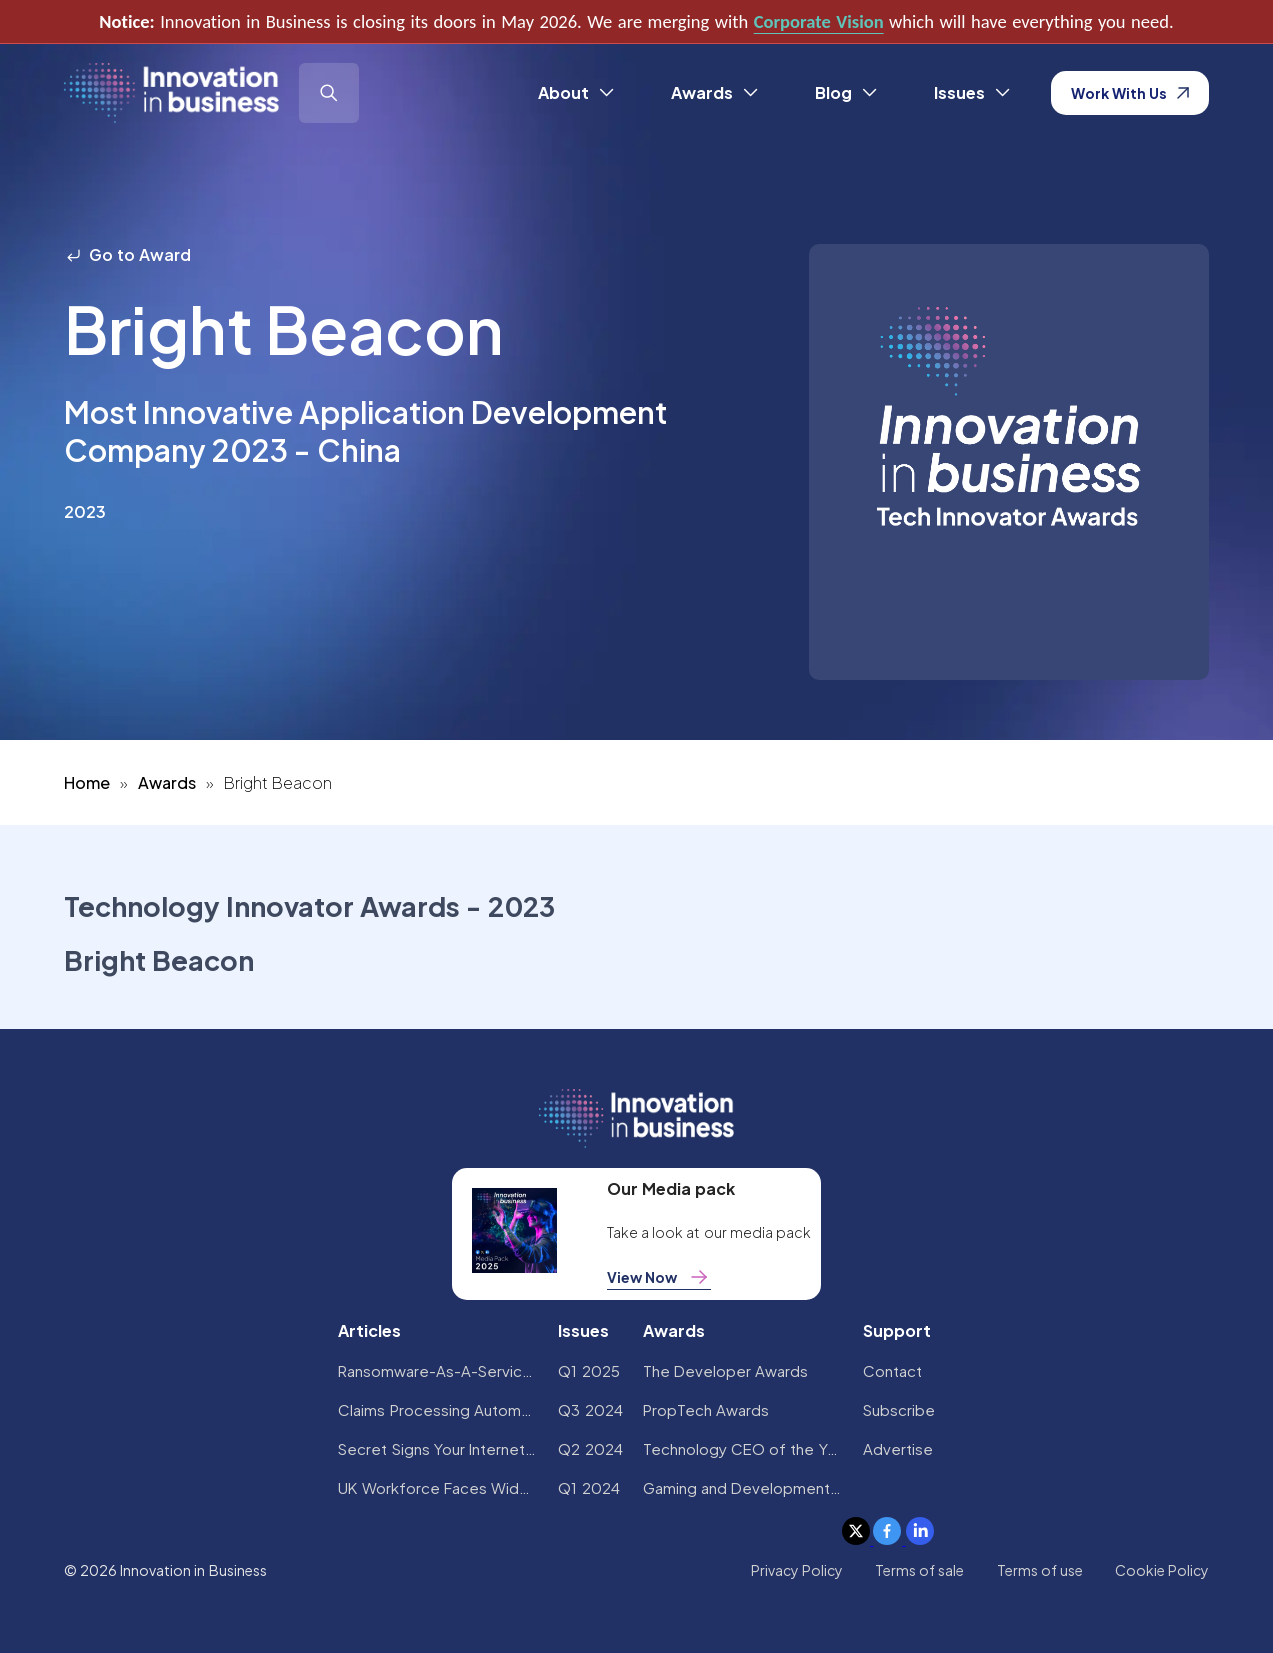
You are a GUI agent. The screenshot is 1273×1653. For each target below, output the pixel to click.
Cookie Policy (1162, 1570)
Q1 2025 (588, 1370)
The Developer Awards (726, 1370)
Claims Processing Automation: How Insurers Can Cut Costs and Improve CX (438, 1409)
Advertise (898, 1448)
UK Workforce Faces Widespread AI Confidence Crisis (438, 1487)
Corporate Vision (819, 21)
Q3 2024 (590, 1409)
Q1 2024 (588, 1487)
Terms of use (1040, 1570)
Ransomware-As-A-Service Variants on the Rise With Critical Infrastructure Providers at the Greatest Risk (438, 1370)
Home (87, 782)
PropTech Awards (706, 1409)
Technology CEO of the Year (743, 1448)
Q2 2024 (590, 1448)
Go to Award (128, 254)
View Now (659, 1277)
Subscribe (899, 1409)
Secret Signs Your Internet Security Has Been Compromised (438, 1448)
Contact (892, 1370)
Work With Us (1130, 93)
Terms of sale (920, 1570)
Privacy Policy (797, 1570)
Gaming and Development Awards (743, 1487)
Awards (167, 782)
